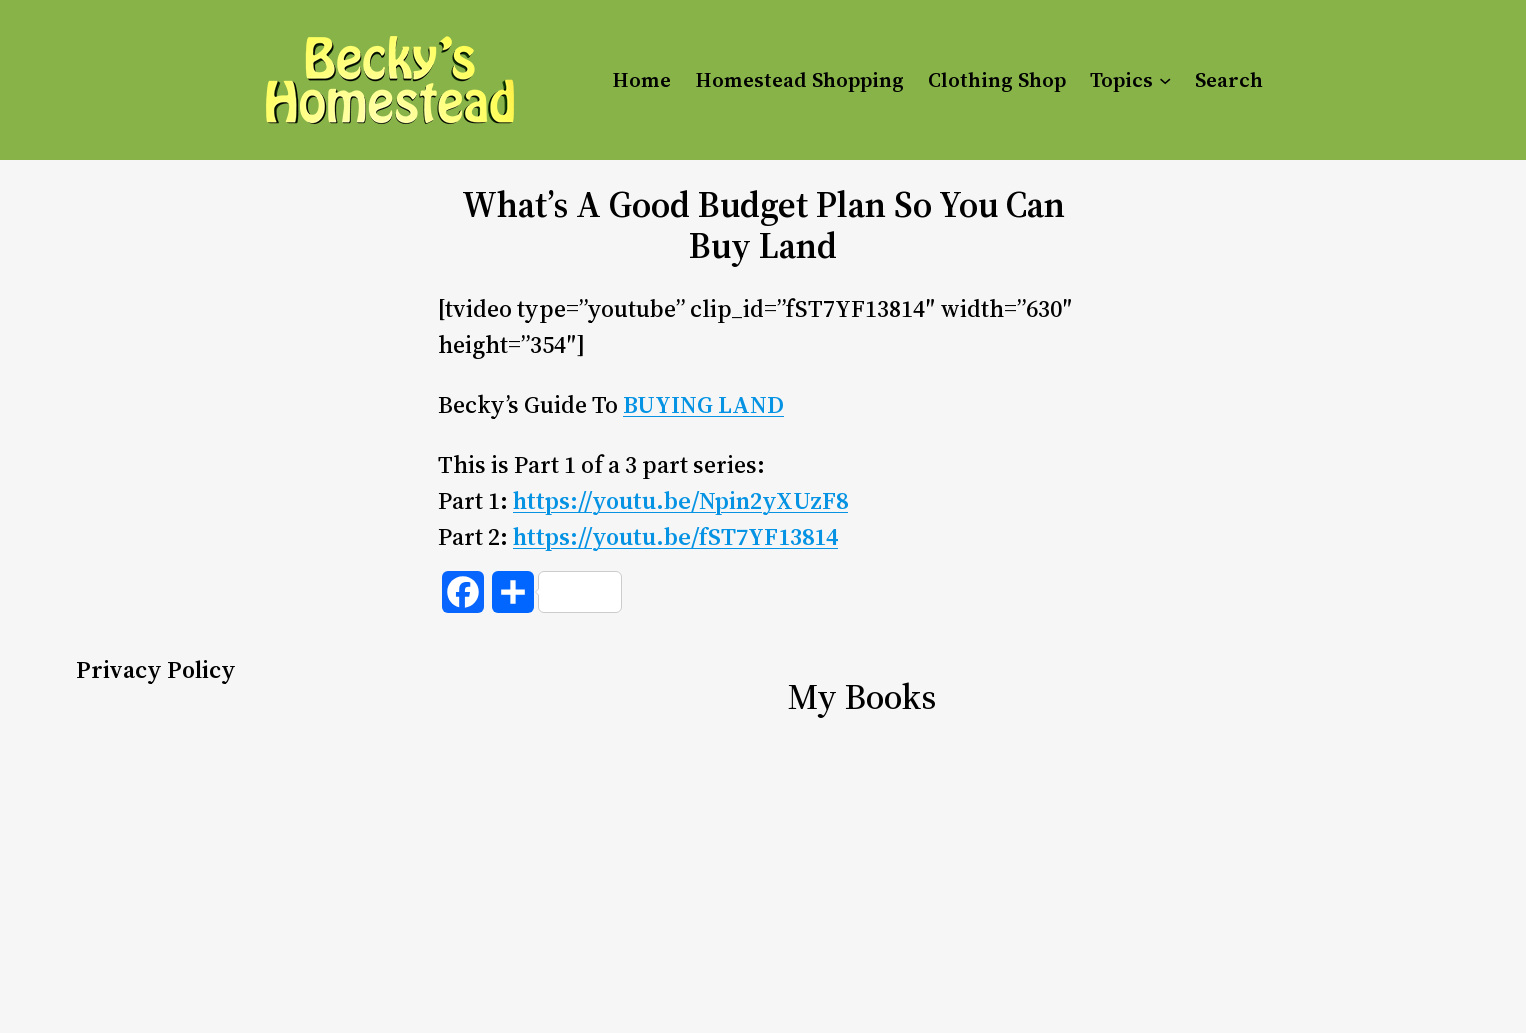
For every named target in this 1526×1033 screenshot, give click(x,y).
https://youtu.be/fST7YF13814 (675, 536)
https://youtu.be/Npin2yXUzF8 (680, 500)
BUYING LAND (703, 404)
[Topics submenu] (1165, 80)
